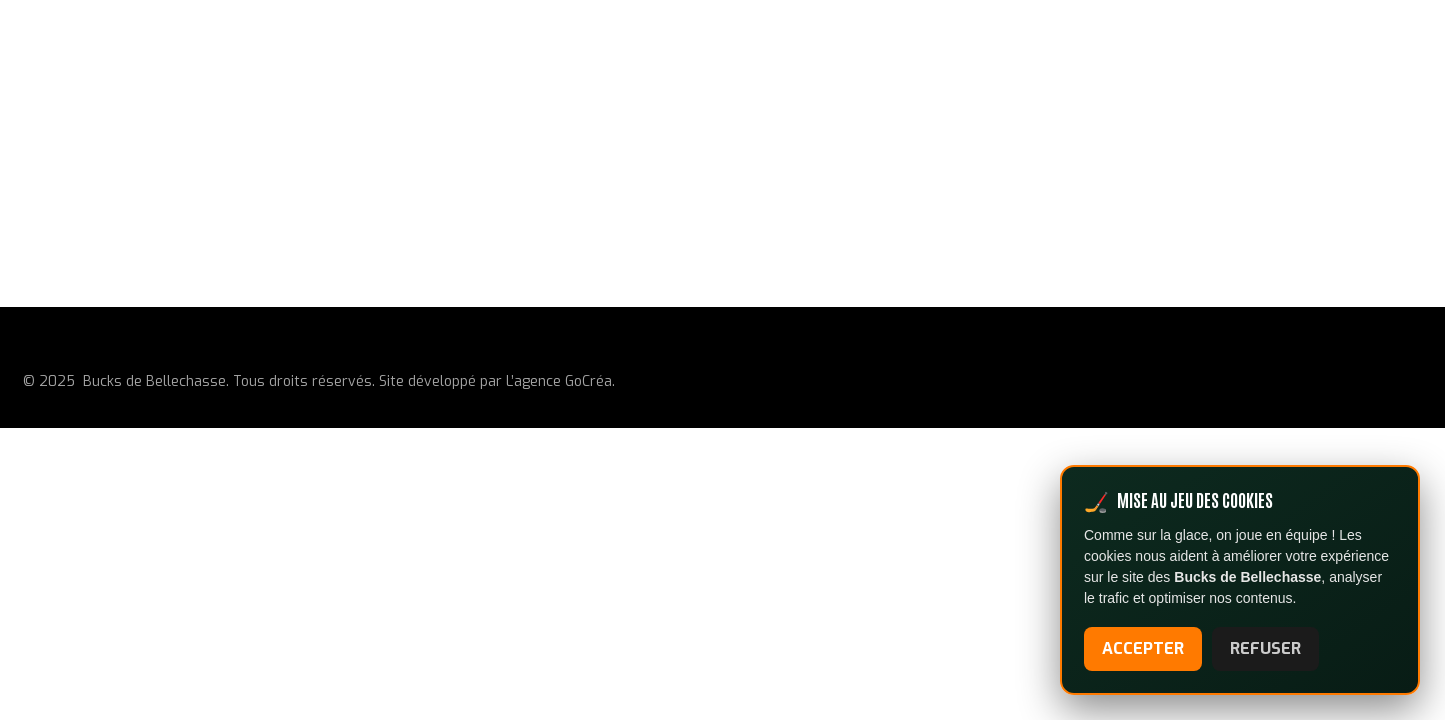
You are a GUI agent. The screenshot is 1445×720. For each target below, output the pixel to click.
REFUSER (1265, 648)
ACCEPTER (1143, 648)
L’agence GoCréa (559, 381)
